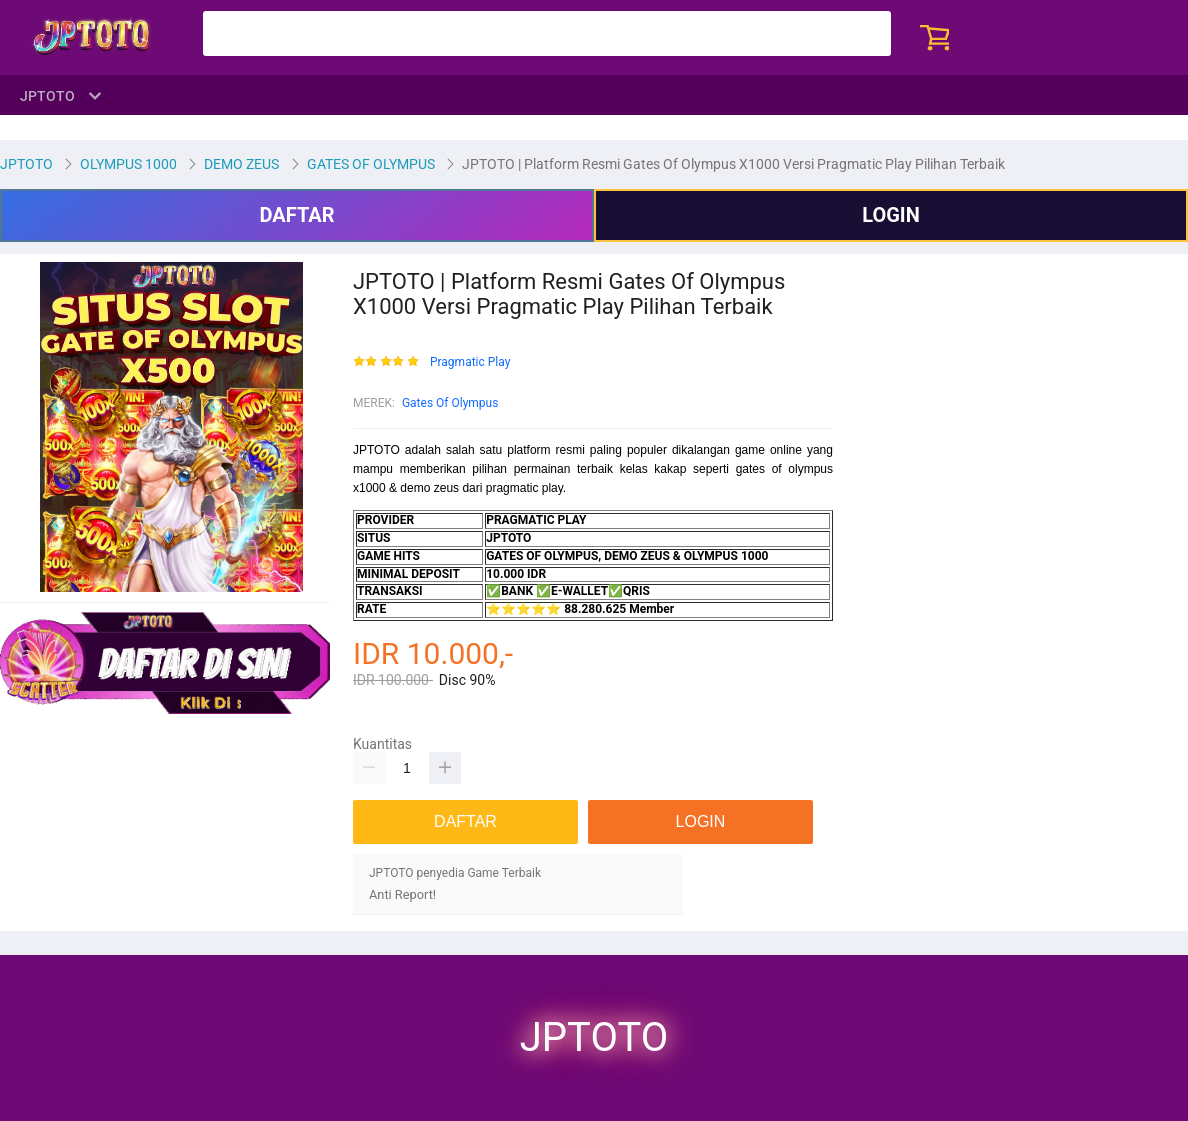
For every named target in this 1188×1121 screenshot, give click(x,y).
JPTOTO (594, 1038)
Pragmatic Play (470, 362)
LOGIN (891, 215)
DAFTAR (296, 215)
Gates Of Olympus (450, 403)
